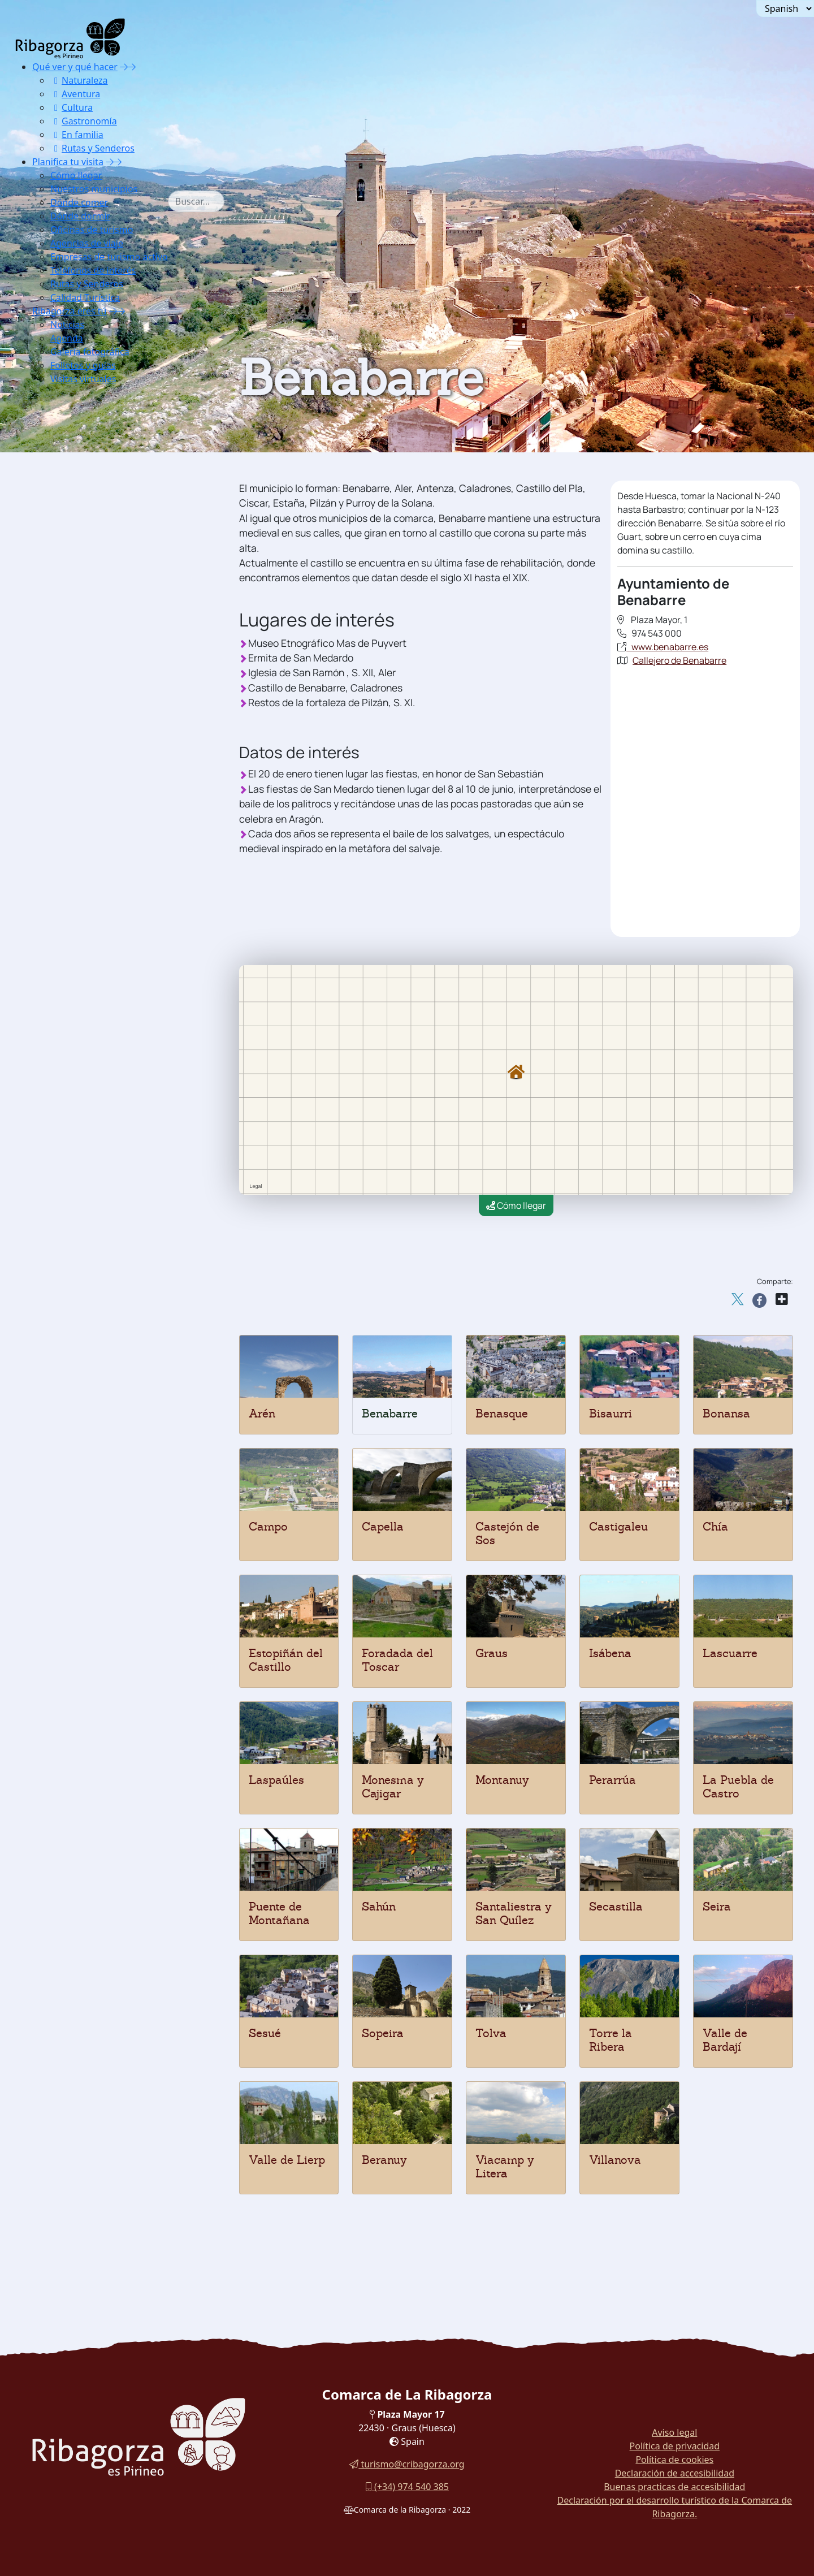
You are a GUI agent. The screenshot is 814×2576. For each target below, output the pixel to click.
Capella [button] (73, 514)
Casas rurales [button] (87, 967)
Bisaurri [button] (74, 472)
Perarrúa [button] (76, 684)
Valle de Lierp (287, 2160)
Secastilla (616, 1906)
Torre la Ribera (610, 2040)
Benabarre (390, 1413)
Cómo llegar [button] (76, 175)
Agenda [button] (66, 338)
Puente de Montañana (279, 1913)
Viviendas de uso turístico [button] (114, 1009)
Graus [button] (70, 599)
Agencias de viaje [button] (86, 243)
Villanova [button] (78, 882)
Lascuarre (730, 1653)
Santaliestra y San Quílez (513, 1913)
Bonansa (726, 1413)
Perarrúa (612, 1780)
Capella (383, 1526)
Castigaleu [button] (80, 542)
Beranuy (384, 2160)
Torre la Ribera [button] (90, 825)
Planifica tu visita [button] (67, 161)
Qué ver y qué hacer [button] (75, 66)
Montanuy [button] (78, 670)
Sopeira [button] (74, 797)
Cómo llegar (516, 1205)
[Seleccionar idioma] (785, 8)
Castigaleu (618, 1526)
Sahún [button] (71, 726)
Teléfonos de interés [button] (93, 270)
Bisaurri (610, 1413)
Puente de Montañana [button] (104, 712)
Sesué (265, 2033)
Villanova (615, 2160)
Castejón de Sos (507, 1533)
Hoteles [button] (73, 938)
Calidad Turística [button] (85, 297)
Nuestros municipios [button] (93, 189)
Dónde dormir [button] (80, 216)
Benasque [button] (78, 443)
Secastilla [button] (78, 754)
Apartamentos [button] (87, 952)
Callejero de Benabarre (679, 660)
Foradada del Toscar (397, 1660)
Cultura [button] (71, 107)
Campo (268, 1526)
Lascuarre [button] (79, 627)
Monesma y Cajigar (393, 1787)
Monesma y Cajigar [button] (99, 656)
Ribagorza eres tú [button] (69, 311)
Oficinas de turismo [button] (91, 229)
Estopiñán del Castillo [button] (105, 571)
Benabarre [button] (79, 429)
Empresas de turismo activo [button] (109, 256)
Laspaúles (276, 1780)
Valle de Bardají (725, 2040)
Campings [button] (79, 995)
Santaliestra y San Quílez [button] (112, 740)
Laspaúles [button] (79, 641)
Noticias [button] (67, 324)
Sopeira (383, 2033)
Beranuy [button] (75, 458)
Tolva (490, 2033)
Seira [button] (68, 769)
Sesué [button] (70, 783)
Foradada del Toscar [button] (101, 585)
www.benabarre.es (667, 647)
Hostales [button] (76, 981)
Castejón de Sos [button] (92, 528)
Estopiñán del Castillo (286, 1660)
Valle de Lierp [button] (88, 853)
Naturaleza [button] (79, 80)
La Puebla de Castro (738, 1787)
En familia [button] (76, 134)
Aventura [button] (75, 94)
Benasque (501, 1413)
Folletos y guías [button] (82, 365)
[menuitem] (108, 107)
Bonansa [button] (75, 486)
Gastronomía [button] (83, 121)
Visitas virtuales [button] (83, 379)
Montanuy (502, 1780)
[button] (128, 66)
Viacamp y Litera (504, 2167)
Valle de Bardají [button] (92, 839)
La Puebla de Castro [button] (102, 698)
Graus (491, 1653)
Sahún (379, 1906)
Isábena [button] (74, 613)
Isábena (610, 1653)
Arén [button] (68, 415)
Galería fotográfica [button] (89, 351)
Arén (262, 1413)
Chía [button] (67, 557)
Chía (715, 1526)
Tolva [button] (69, 811)
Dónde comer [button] (79, 202)
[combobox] (213, 201)
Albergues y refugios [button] (103, 924)
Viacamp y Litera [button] (95, 868)
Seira (717, 1906)
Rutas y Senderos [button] (92, 148)
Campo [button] (72, 500)
